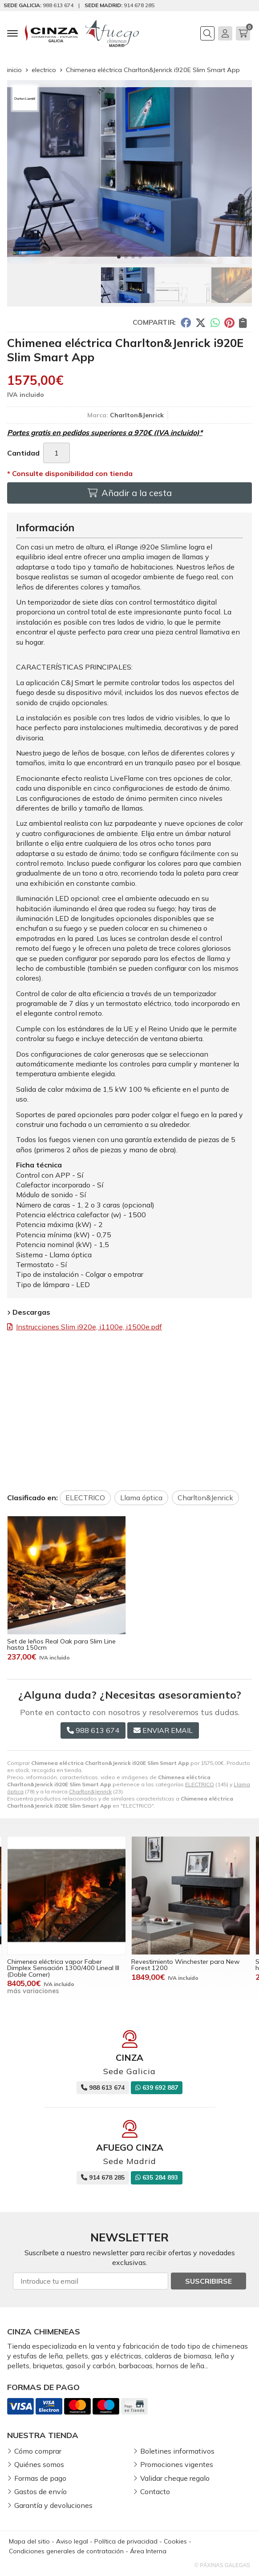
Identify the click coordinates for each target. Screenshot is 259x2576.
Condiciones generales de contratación (66, 2551)
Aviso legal (72, 2541)
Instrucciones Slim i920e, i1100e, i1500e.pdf (89, 1326)
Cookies (175, 2541)
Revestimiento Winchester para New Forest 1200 (185, 1965)
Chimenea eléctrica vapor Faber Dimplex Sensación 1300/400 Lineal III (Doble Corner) (63, 1968)
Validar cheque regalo (175, 2478)
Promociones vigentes (176, 2464)
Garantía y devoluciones (53, 2505)
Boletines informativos (177, 2451)
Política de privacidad (126, 2541)
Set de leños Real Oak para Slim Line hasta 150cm (61, 1644)
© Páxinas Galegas (222, 2565)
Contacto (155, 2491)
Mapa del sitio (29, 2541)
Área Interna (148, 2551)
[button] (119, 256)
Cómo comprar (37, 2451)
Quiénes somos (39, 2464)
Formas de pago (40, 2478)
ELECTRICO (199, 1784)
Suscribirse (208, 2281)
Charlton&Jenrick (90, 1791)
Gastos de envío (40, 2491)
